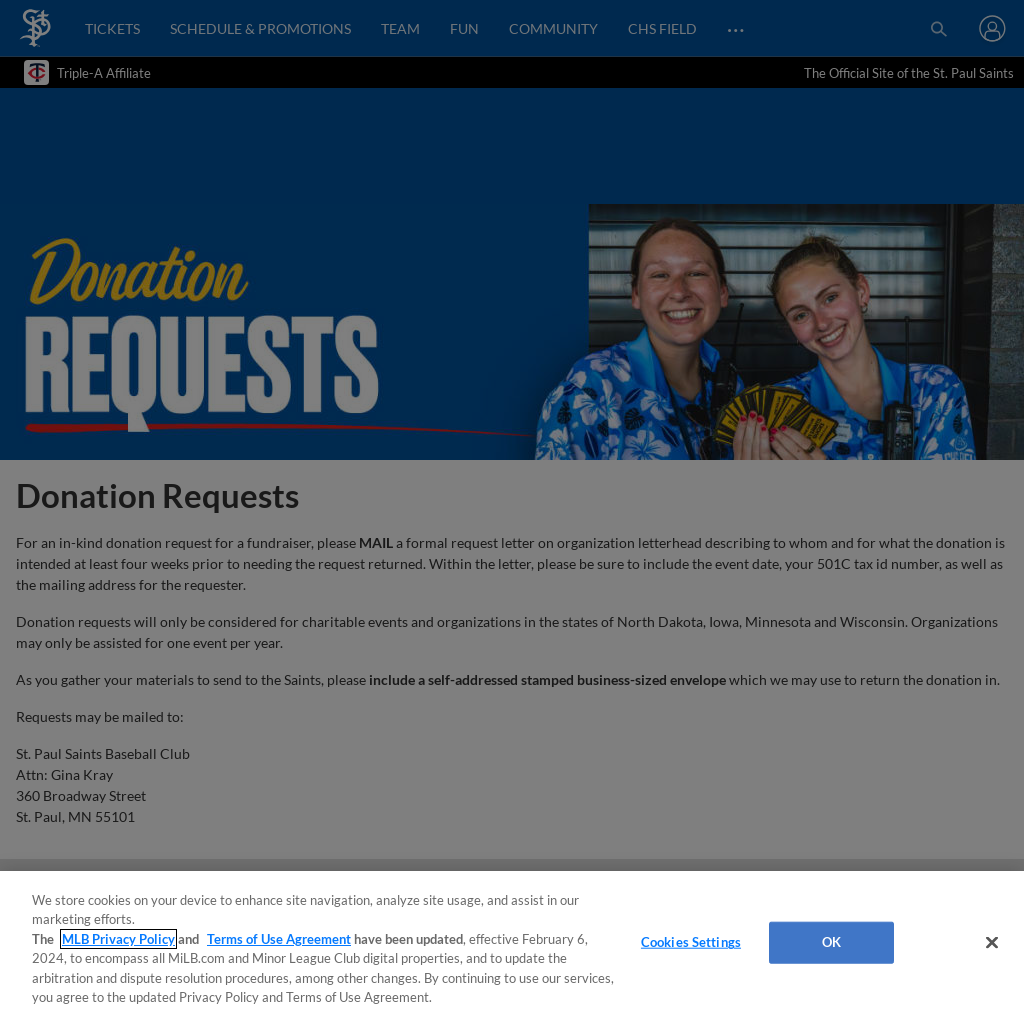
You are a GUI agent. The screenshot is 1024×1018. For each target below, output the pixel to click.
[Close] (992, 943)
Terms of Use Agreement (279, 939)
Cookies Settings (691, 942)
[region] (512, 944)
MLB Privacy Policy (118, 939)
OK (831, 942)
